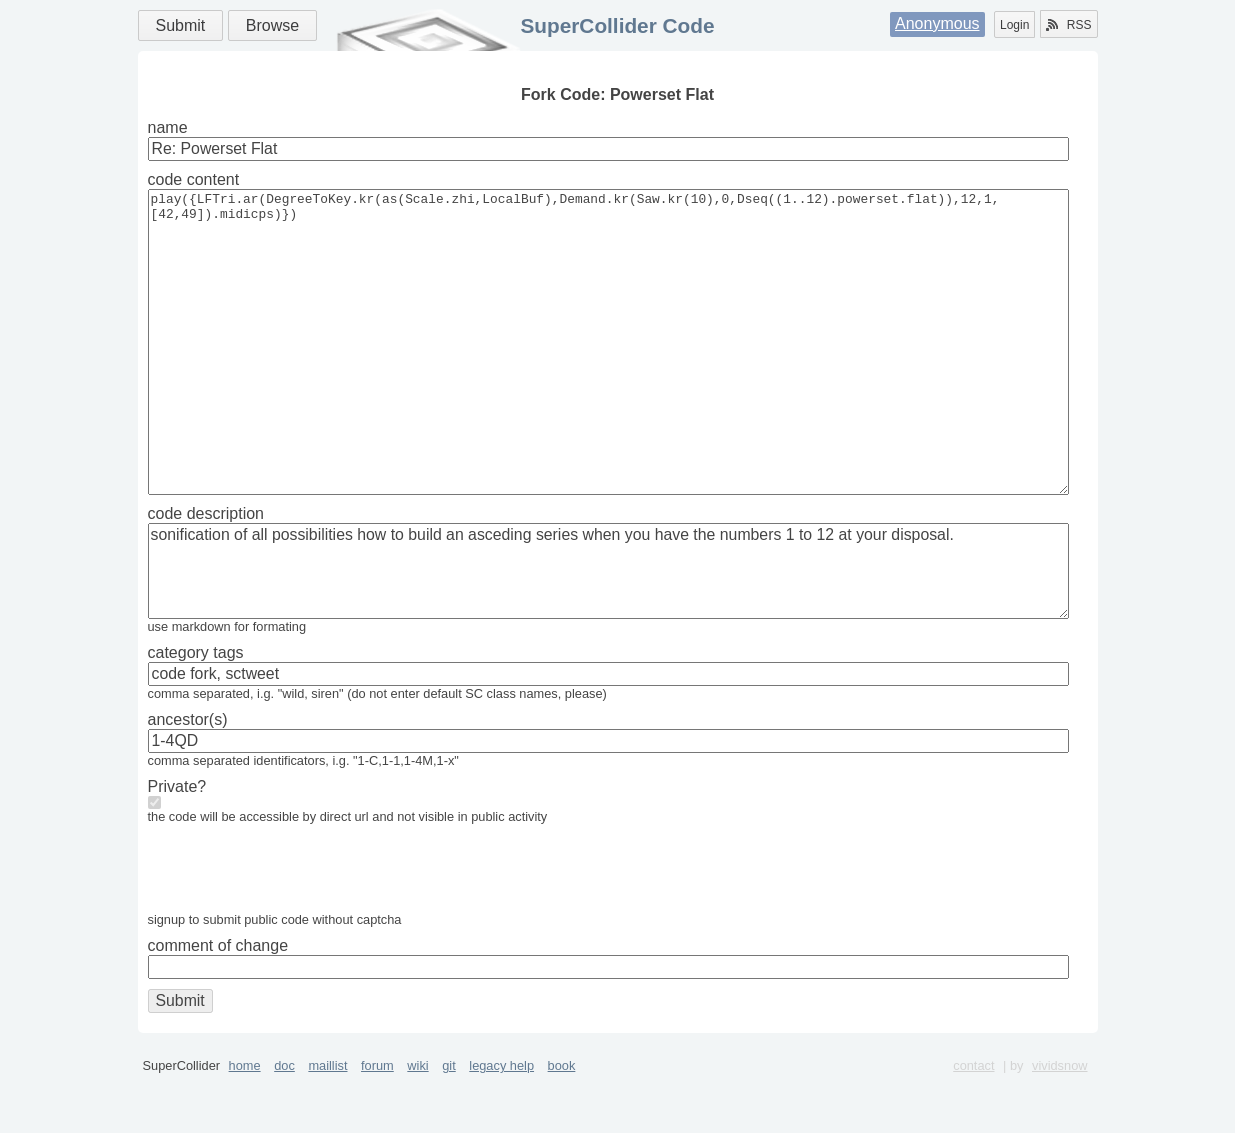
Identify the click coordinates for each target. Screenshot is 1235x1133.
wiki (417, 1125)
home (245, 1125)
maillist (327, 1125)
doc (284, 1125)
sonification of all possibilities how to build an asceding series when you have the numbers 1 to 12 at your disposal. (608, 631)
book (562, 1125)
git (449, 1125)
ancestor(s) (188, 779)
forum (377, 1125)
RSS (1069, 25)
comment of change (218, 1005)
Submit (181, 25)
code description (206, 573)
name (168, 127)
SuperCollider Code (617, 25)
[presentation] (300, 933)
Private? (177, 846)
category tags (196, 712)
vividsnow (1059, 1125)
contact (973, 1125)
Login (1014, 25)
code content (194, 179)
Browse (272, 25)
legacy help (501, 1125)
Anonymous (937, 23)
